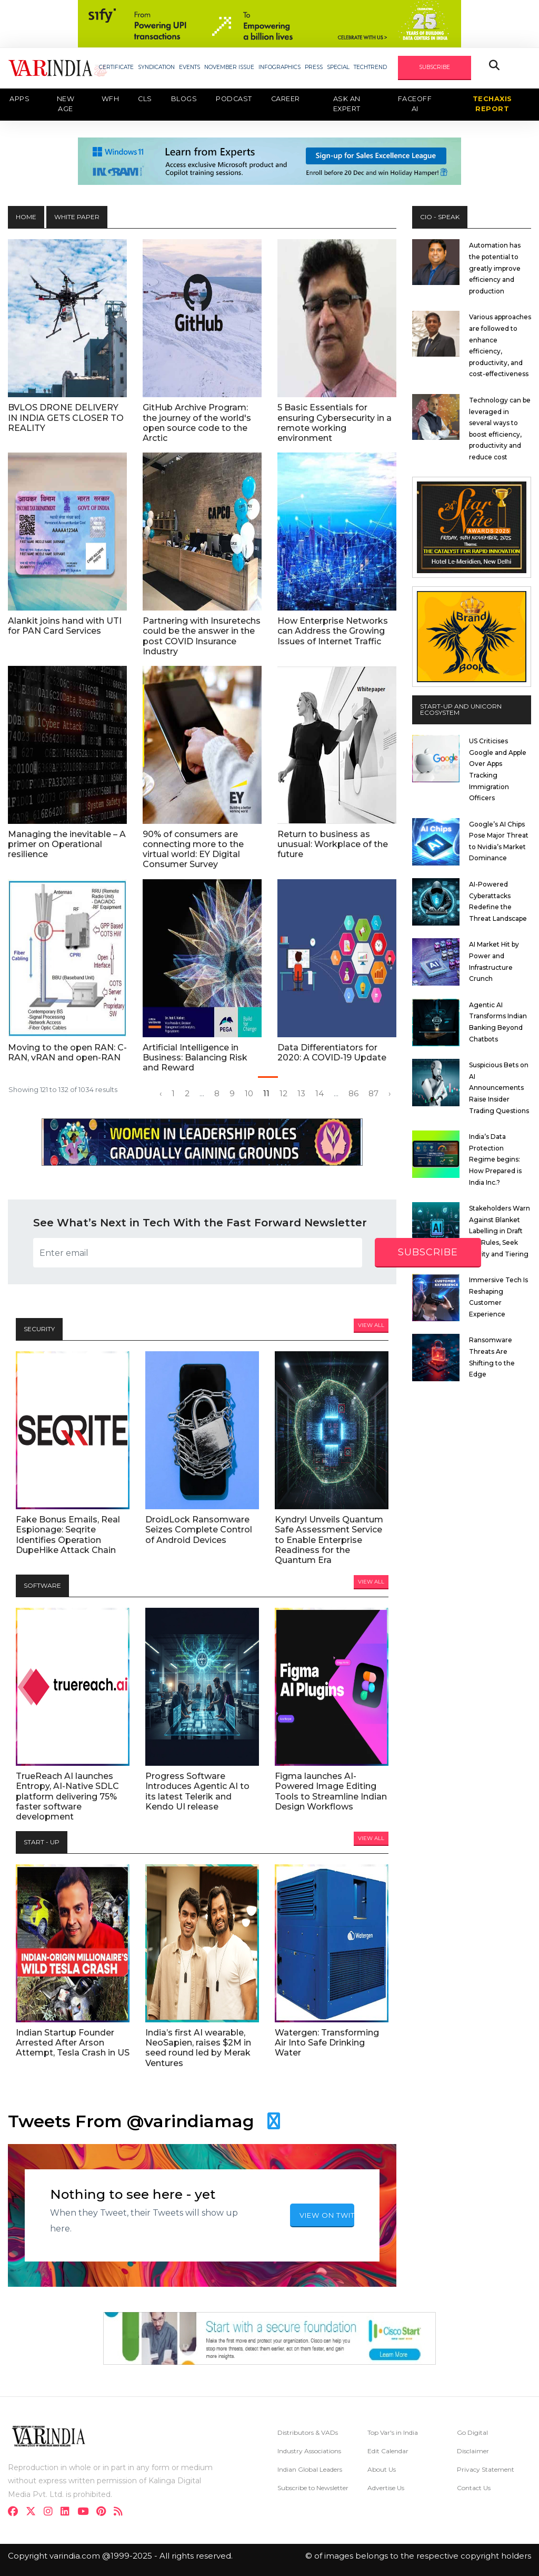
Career (285, 99)
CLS (145, 99)
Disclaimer (473, 2451)
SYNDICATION (156, 67)
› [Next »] (389, 1093)
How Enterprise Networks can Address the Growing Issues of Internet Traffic (332, 631)
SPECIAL (338, 67)
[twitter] (34, 2512)
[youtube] (86, 2512)
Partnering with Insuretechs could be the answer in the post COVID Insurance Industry (202, 636)
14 (319, 1093)
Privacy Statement (485, 2469)
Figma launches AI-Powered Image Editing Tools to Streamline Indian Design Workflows (331, 1791)
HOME (26, 217)
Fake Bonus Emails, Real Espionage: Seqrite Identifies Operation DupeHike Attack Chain (68, 1535)
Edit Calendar (387, 2451)
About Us (381, 2469)
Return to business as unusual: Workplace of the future (332, 844)
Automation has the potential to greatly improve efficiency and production (495, 267)
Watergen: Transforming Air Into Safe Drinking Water (327, 2043)
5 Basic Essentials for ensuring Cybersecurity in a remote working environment (334, 422)
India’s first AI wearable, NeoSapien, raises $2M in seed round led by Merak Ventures (198, 2048)
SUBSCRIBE (434, 67)
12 (283, 1093)
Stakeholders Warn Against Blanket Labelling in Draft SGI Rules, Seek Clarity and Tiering (499, 1230)
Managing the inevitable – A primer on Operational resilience (67, 844)
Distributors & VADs (307, 2432)
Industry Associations (309, 2451)
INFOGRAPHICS (279, 67)
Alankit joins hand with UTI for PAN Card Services (65, 626)
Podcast (234, 99)
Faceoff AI (415, 104)
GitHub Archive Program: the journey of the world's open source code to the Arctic (197, 422)
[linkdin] (68, 2512)
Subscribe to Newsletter (312, 2488)
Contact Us (474, 2488)
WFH (110, 99)
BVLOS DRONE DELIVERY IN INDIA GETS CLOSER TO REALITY (66, 417)
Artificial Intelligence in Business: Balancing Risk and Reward (195, 1058)
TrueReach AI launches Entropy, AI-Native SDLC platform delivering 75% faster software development (67, 1796)
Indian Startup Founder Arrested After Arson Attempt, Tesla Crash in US (72, 2043)
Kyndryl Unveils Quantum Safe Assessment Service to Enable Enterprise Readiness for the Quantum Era (329, 1540)
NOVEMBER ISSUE (229, 67)
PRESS (314, 67)
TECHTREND (370, 67)
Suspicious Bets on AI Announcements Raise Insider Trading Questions (499, 1087)
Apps (19, 99)
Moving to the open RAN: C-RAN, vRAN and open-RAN (67, 1053)
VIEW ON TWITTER (327, 2215)
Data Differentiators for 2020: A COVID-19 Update (331, 1053)
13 (301, 1093)
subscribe (428, 1252)
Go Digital (472, 2432)
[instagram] (51, 2512)
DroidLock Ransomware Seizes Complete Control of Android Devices (198, 1530)
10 (249, 1093)
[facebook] (16, 2512)
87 (373, 1093)
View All (371, 1325)
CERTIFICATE (116, 67)
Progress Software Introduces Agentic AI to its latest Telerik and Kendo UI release (197, 1791)
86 (353, 1093)
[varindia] (121, 2512)
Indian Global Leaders (309, 2469)
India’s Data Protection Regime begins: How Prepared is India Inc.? (495, 1159)
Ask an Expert (347, 104)
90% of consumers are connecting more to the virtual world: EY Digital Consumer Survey (193, 849)
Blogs (184, 99)
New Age (66, 104)
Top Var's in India (392, 2432)
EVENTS (189, 67)
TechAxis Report (492, 104)
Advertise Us (385, 2488)
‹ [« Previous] (160, 1093)
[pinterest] (104, 2512)
